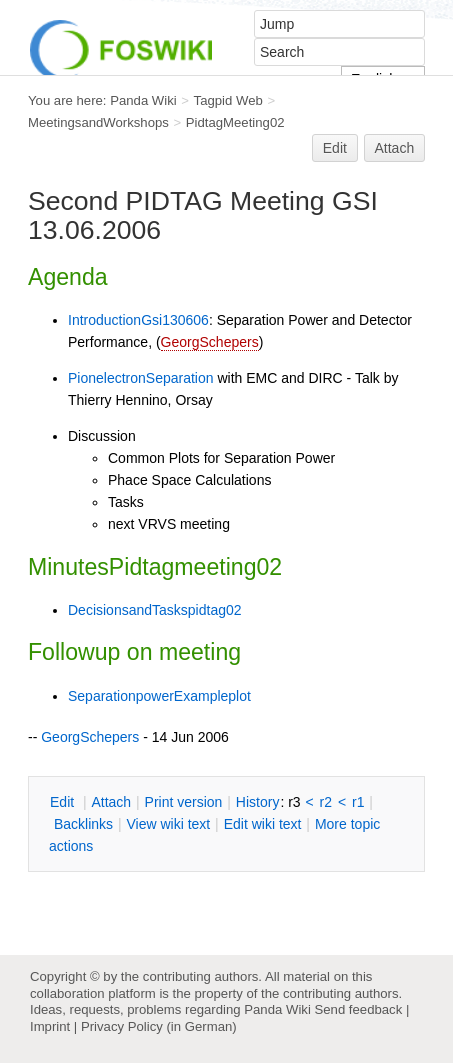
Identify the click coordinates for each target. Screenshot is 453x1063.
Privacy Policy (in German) (159, 1026)
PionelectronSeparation (141, 378)
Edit (335, 148)
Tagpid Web (228, 100)
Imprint (50, 1026)
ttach (111, 802)
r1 (358, 802)
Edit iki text (263, 824)
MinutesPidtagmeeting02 (155, 567)
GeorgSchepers (210, 342)
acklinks (83, 824)
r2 (326, 802)
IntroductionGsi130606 (138, 320)
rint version (184, 802)
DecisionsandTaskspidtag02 (155, 610)
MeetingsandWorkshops (98, 122)
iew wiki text (168, 824)
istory (258, 802)
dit (64, 802)
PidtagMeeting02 (235, 122)
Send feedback (358, 1009)
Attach (395, 148)
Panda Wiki (143, 100)
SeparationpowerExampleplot (159, 696)
